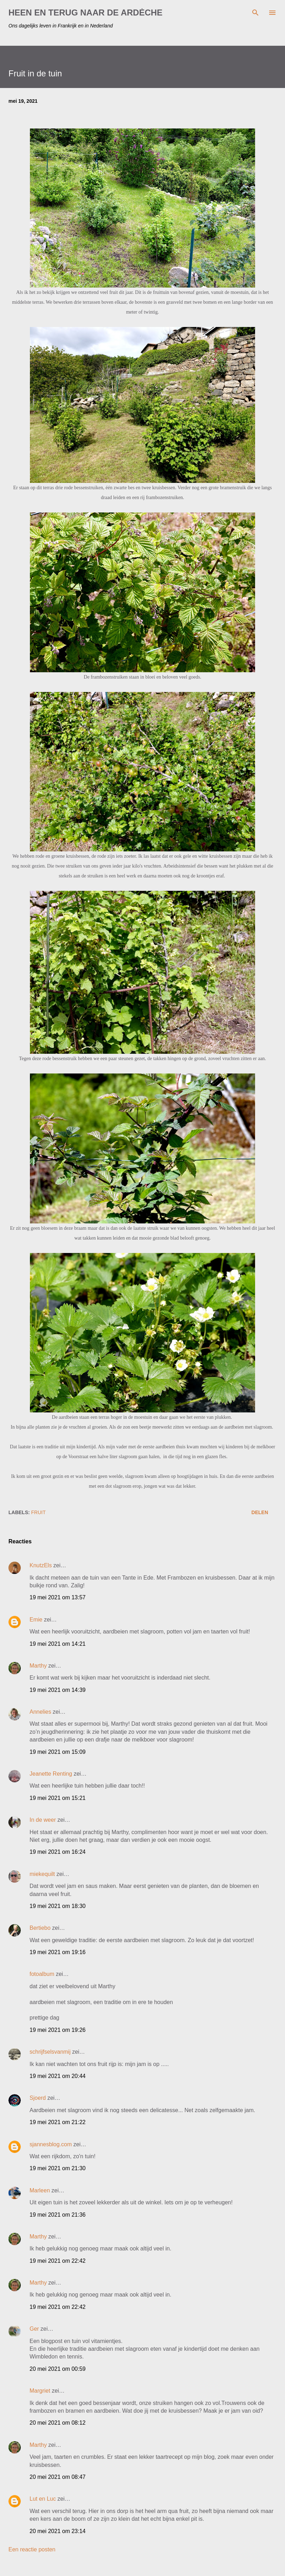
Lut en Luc (43, 2499)
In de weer (43, 1820)
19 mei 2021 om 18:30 (58, 1906)
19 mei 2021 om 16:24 (58, 1852)
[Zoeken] (255, 12)
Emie (36, 1620)
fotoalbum (42, 1974)
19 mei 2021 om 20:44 (58, 2076)
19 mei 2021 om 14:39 (58, 1690)
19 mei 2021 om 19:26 (58, 2030)
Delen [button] (260, 1512)
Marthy (38, 1666)
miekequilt (42, 1874)
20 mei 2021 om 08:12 (58, 2423)
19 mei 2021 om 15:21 (58, 1798)
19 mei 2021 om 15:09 (58, 1752)
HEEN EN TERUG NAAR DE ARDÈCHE (85, 12)
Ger (34, 2329)
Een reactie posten (31, 2549)
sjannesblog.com (51, 2144)
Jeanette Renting (51, 1774)
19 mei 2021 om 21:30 (58, 2168)
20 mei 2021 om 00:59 (58, 2369)
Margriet (40, 2391)
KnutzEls (41, 1565)
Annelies (40, 1712)
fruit (38, 1512)
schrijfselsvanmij (50, 2052)
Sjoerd (38, 2098)
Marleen (40, 2190)
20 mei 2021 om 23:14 (58, 2531)
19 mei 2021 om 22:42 (58, 2261)
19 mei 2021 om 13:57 (58, 1597)
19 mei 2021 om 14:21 (58, 1644)
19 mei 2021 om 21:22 (58, 2122)
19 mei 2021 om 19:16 (58, 1952)
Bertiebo (40, 1928)
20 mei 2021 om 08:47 (58, 2477)
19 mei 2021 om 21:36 (58, 2215)
